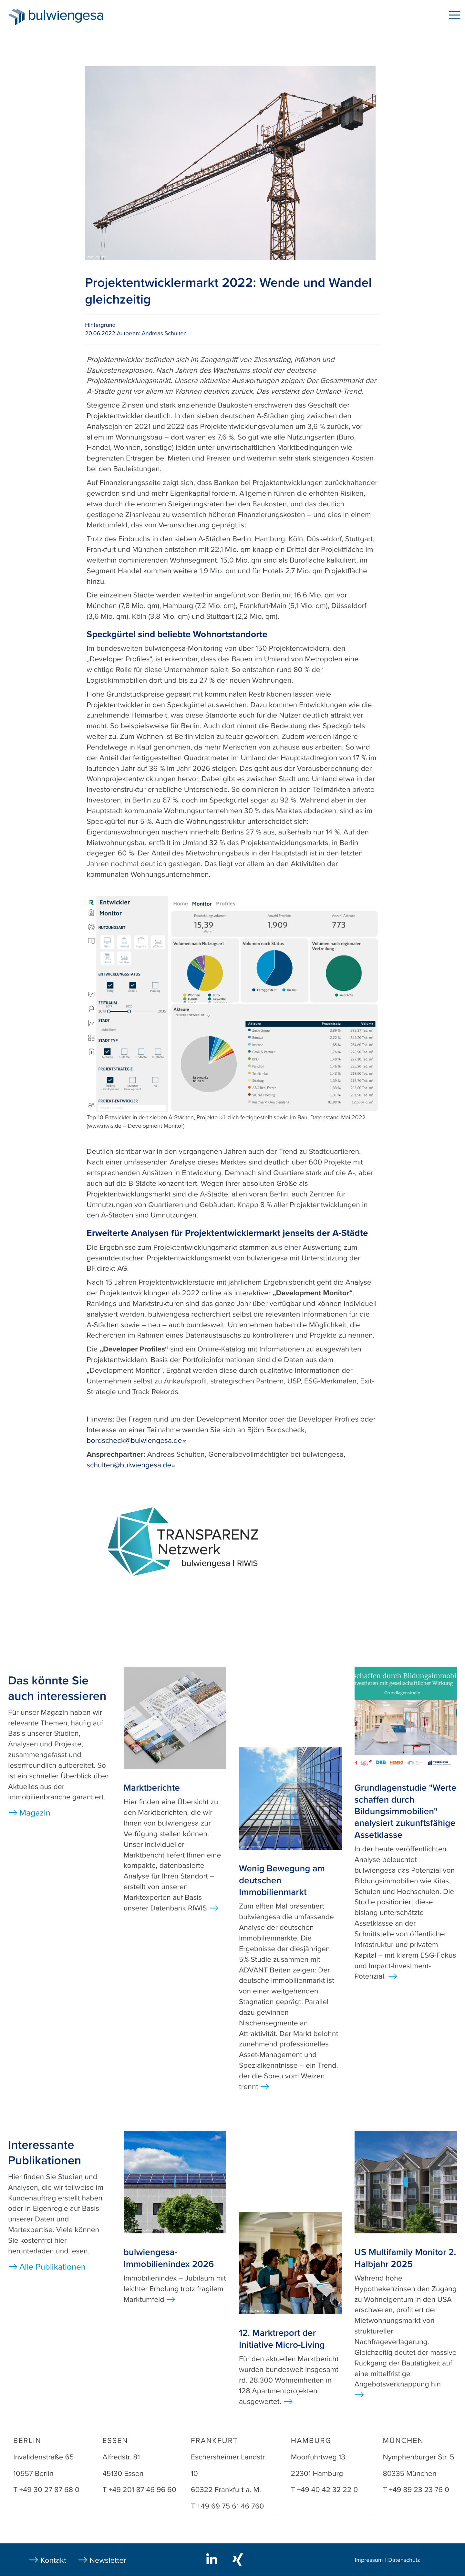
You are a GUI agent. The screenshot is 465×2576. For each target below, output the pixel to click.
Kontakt (53, 2560)
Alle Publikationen (52, 2267)
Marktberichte (152, 1787)
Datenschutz (404, 2560)
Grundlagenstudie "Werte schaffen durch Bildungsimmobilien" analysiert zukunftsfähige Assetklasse (406, 1811)
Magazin (34, 1813)
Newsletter (107, 2560)
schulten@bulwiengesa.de (131, 1465)
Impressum (369, 2560)
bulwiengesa (75, 17)
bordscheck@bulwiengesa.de (136, 1440)
